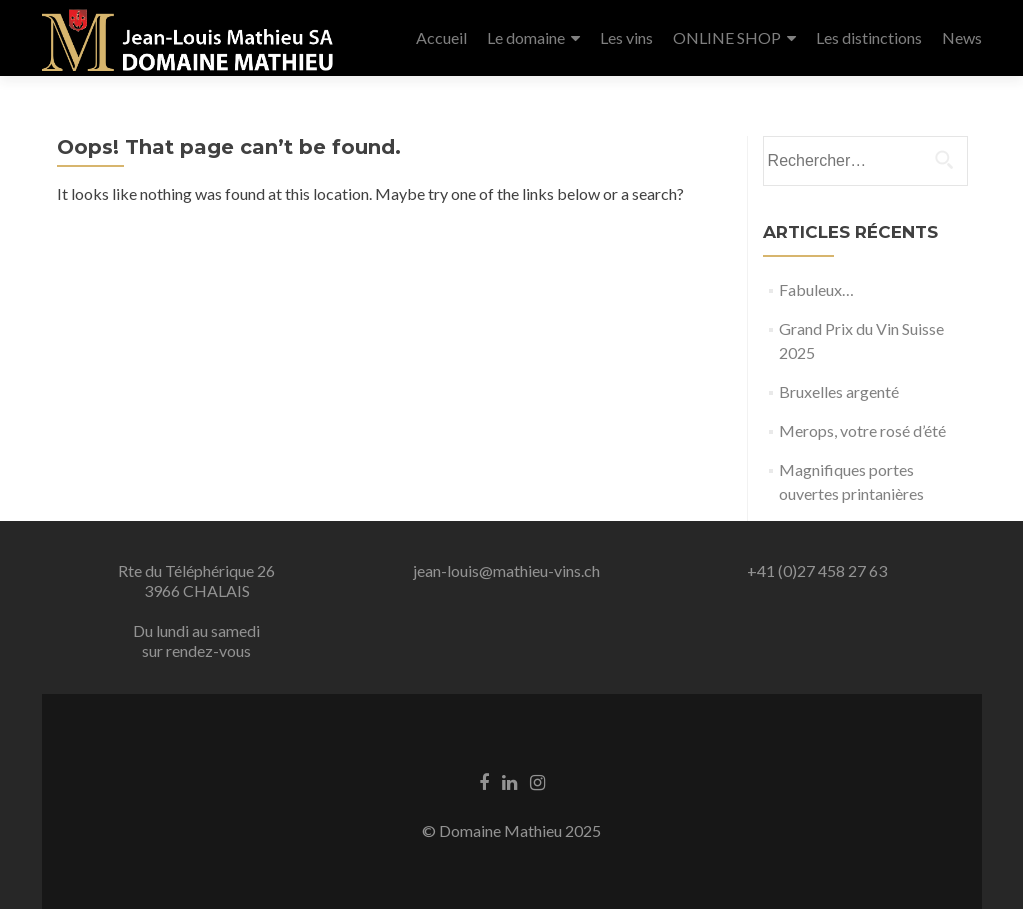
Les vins (626, 37)
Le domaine (526, 37)
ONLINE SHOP (727, 37)
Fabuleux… (816, 289)
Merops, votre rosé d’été (862, 430)
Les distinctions (869, 37)
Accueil (441, 37)
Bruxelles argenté (839, 391)
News (962, 37)
